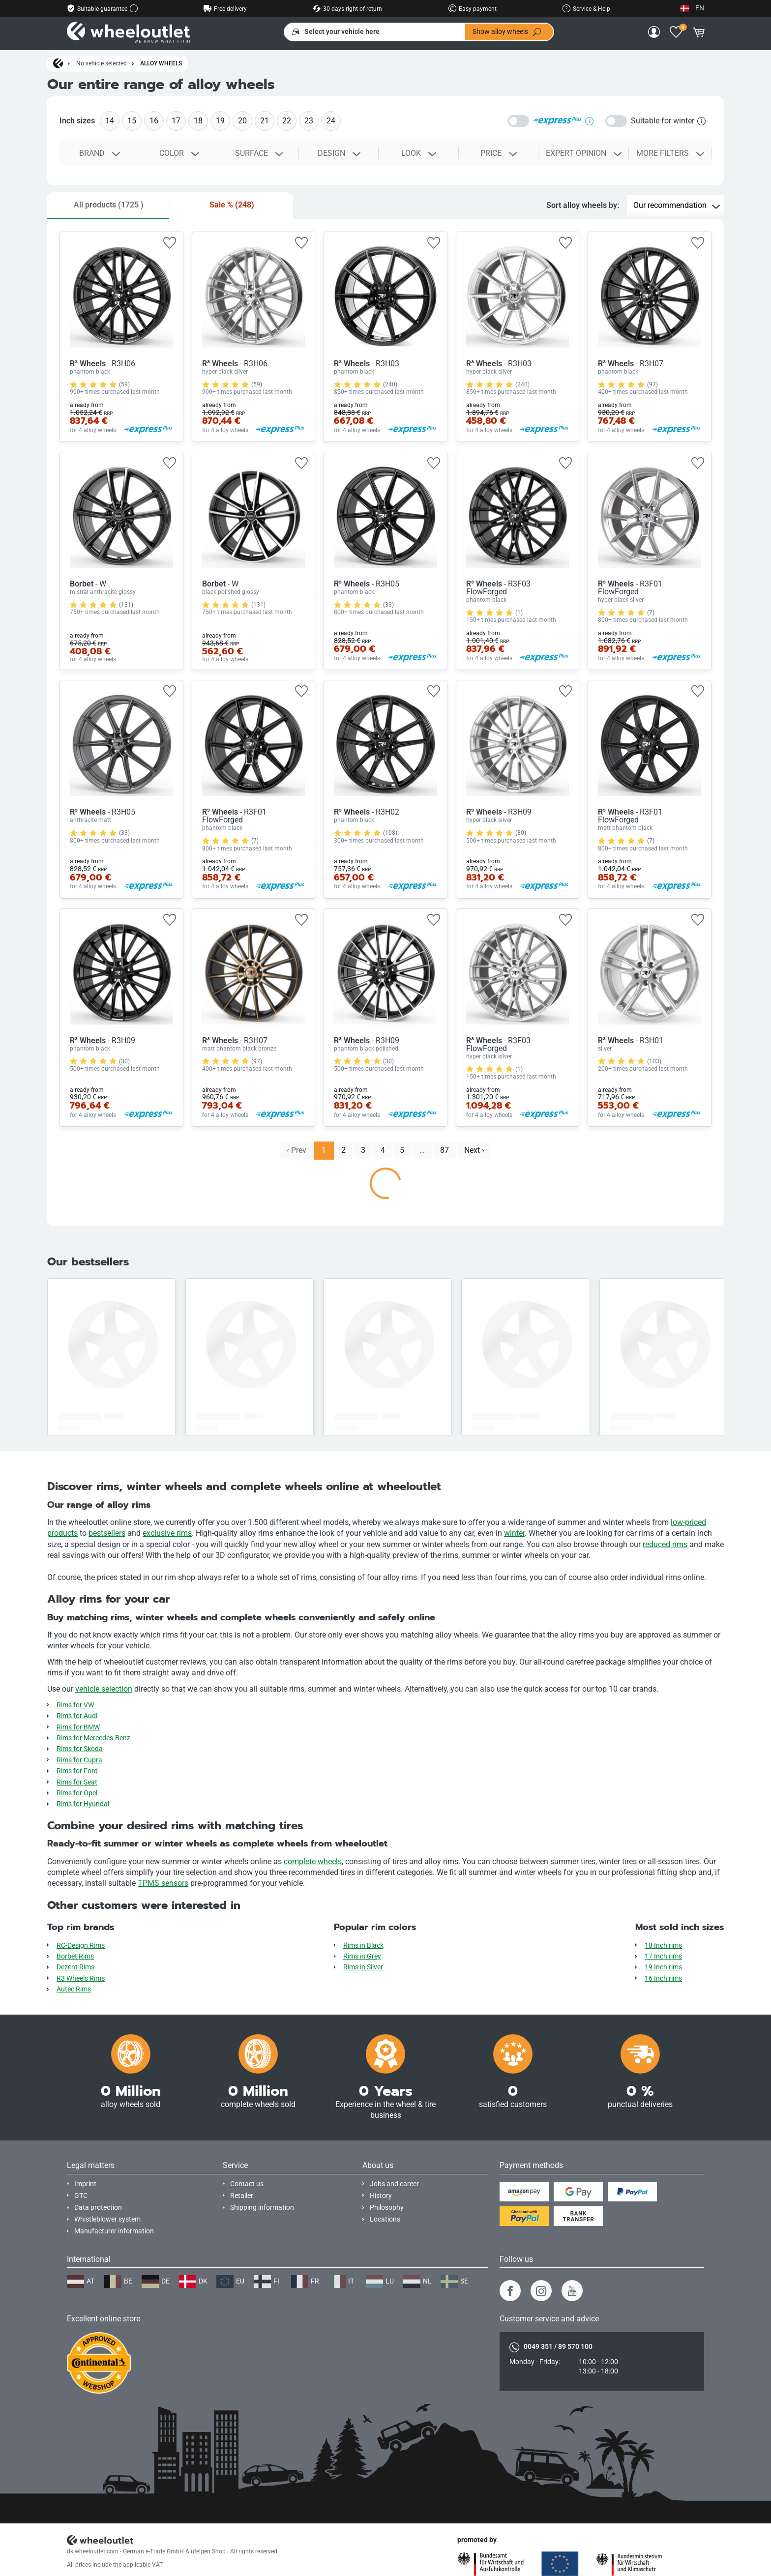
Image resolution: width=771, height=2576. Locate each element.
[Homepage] (58, 64)
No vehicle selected (101, 63)
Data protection (98, 2207)
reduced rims (665, 1544)
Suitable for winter (668, 120)
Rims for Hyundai (83, 1804)
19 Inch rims (663, 1967)
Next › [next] (474, 1150)
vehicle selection (103, 1689)
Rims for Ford (77, 1771)
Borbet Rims (75, 1956)
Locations (385, 2219)
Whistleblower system (107, 2219)
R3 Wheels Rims (81, 1978)
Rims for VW (75, 1705)
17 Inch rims (663, 1956)
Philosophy (387, 2207)
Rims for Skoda (80, 1749)
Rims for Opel (77, 1793)
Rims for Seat (77, 1782)
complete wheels (313, 1861)
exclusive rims (167, 1533)
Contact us (247, 2184)
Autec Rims (74, 1989)
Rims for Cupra (79, 1760)
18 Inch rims (663, 1945)
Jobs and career (394, 2184)
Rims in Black (363, 1945)
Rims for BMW (78, 1727)
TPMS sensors (163, 1883)
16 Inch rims (663, 1978)
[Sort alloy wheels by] (675, 205)
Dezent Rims (75, 1967)
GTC (81, 2196)
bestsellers (107, 1533)
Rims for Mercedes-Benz (93, 1738)
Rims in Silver (363, 1967)
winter (514, 1533)
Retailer (241, 2196)
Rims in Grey (362, 1956)
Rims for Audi (77, 1716)
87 (444, 1150)
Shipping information (262, 2207)
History (381, 2196)
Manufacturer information (114, 2231)
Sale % (231, 204)
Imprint (85, 2184)
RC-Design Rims (81, 1945)
